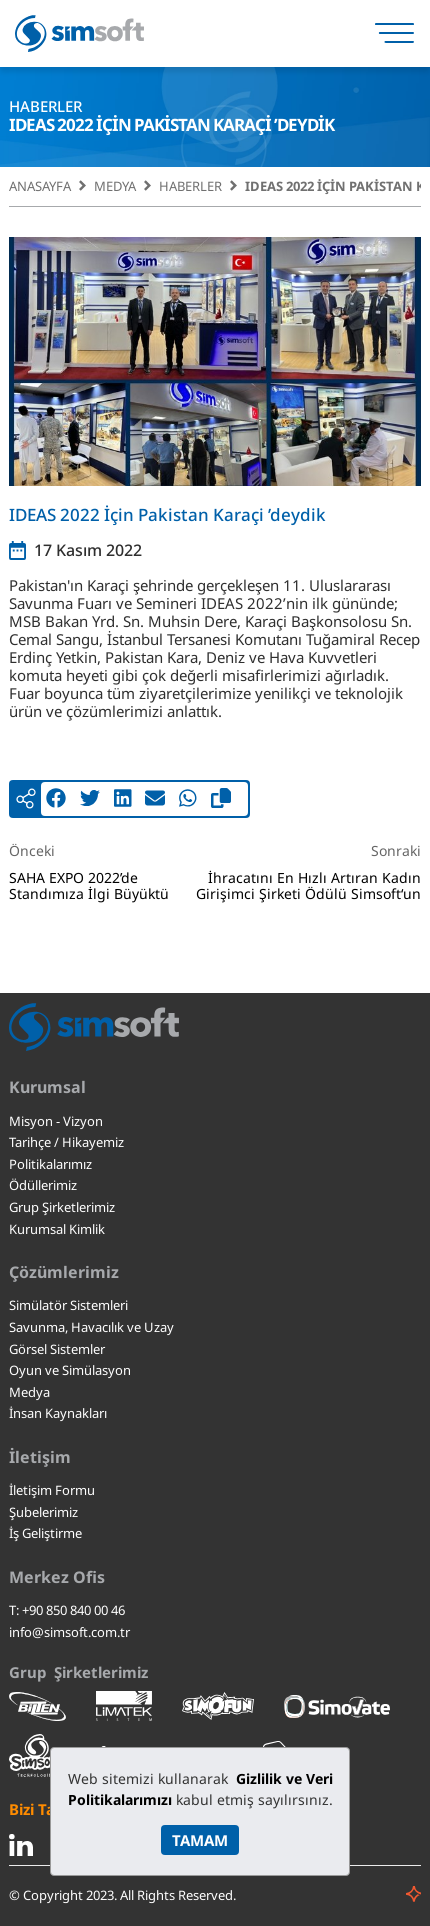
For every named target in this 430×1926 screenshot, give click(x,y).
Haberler (190, 187)
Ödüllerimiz (43, 1185)
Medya (115, 187)
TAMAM (200, 1840)
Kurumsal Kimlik (57, 1229)
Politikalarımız (50, 1164)
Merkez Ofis (57, 1577)
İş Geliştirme (45, 1533)
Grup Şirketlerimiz (62, 1207)
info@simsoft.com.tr (69, 1632)
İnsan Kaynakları (58, 1413)
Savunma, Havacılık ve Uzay (91, 1327)
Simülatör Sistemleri (68, 1305)
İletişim (40, 1457)
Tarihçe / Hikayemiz (66, 1142)
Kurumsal (47, 1087)
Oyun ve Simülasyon (70, 1370)
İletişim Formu (52, 1490)
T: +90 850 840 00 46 (67, 1610)
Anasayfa (40, 187)
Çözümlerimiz (64, 1272)
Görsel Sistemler (57, 1349)
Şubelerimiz (43, 1512)
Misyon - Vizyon (56, 1121)
